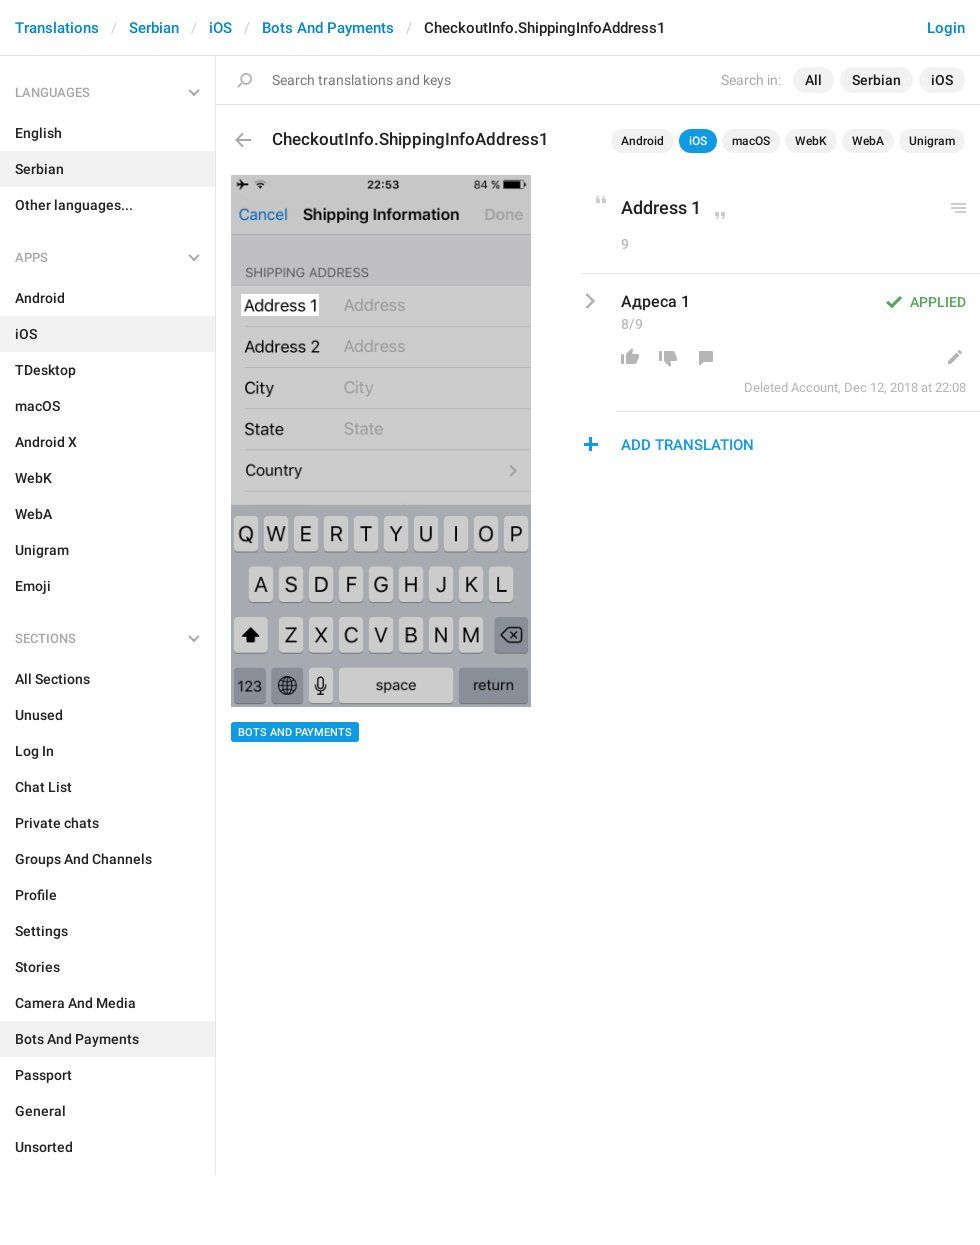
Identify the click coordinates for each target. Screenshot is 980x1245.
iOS (220, 28)
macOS (751, 141)
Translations (57, 28)
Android (642, 141)
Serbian (154, 28)
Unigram (932, 141)
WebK (811, 141)
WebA (868, 141)
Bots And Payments (328, 28)
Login (946, 28)
